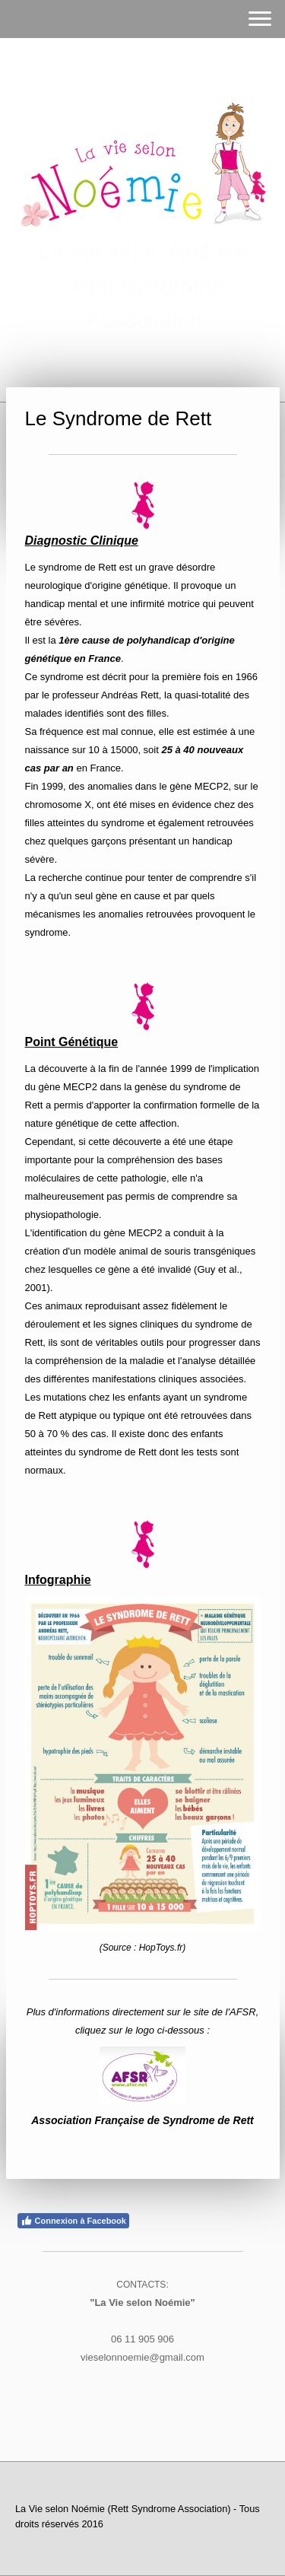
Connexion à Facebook (73, 2221)
